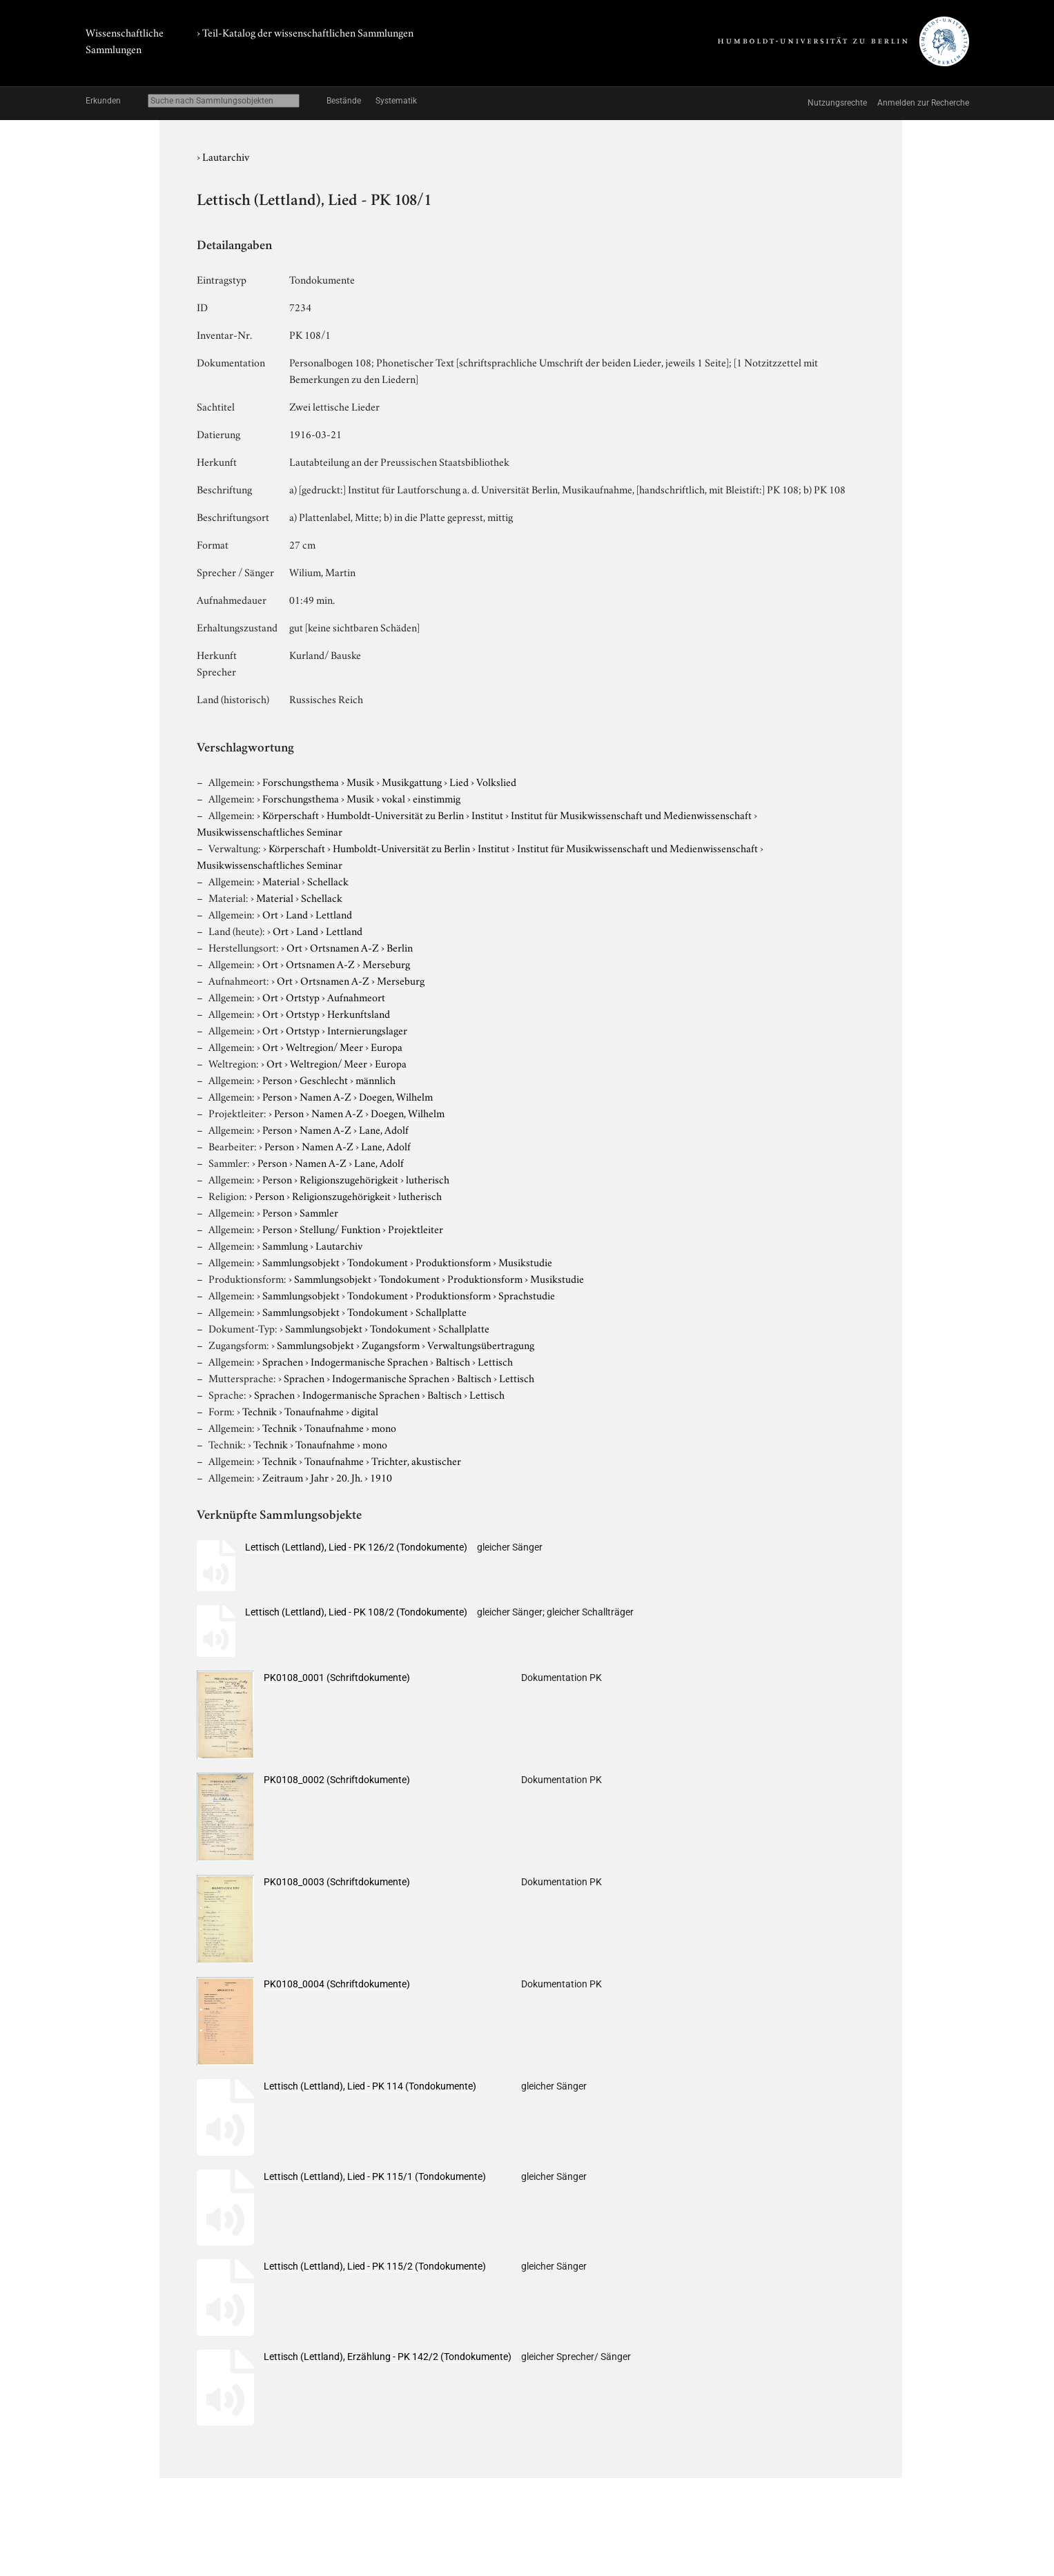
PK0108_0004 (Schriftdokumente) (337, 1983)
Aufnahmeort (356, 996)
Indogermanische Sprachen (369, 1360)
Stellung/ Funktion (340, 1228)
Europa (386, 1046)
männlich (375, 1079)
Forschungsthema (300, 781)
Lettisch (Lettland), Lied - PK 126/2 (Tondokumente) (356, 1547)
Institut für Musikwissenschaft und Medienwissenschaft (631, 814)
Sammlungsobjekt (301, 1261)
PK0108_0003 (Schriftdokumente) (337, 1881)
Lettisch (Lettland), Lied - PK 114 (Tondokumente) (370, 2086)
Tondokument (377, 1261)
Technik (259, 1410)
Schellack (328, 880)
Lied (459, 781)
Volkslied (496, 781)
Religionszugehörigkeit (349, 1178)
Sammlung (285, 1244)
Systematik (396, 101)
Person (277, 1079)
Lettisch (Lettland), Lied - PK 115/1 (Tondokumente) (375, 2176)
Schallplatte (441, 1311)
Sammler (319, 1211)
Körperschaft (290, 814)
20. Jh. (349, 1476)
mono (383, 1427)
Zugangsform (391, 1344)
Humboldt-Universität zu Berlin (395, 814)
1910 (381, 1476)
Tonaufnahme (314, 1410)
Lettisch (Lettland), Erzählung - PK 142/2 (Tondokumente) (387, 2356)
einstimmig (436, 797)
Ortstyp (303, 996)
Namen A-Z (325, 1095)
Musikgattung (412, 781)
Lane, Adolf (384, 1129)
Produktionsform (453, 1261)
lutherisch (427, 1178)
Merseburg (386, 963)
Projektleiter (415, 1228)
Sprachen (282, 1360)
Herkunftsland (358, 1013)
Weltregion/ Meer (324, 1046)
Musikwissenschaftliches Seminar (269, 830)
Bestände (343, 101)
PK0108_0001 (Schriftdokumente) (337, 1677)
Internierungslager (367, 1029)
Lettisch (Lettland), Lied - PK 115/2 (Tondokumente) (375, 2266)
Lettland (333, 913)
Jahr (320, 1476)
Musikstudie (525, 1261)
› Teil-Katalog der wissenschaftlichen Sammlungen (305, 31)
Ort (270, 913)
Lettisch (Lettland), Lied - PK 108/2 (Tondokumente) (356, 1612)
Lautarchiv (225, 156)
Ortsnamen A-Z (344, 946)
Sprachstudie (526, 1294)
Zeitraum (282, 1476)
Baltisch (453, 1360)
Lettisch (495, 1360)
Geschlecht (324, 1079)
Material (281, 880)
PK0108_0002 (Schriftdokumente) (337, 1779)
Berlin (400, 946)
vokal (393, 797)
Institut (487, 814)
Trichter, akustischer (416, 1460)
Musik (360, 781)
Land (297, 913)
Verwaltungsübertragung (480, 1344)
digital (364, 1410)
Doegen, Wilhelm (396, 1095)
